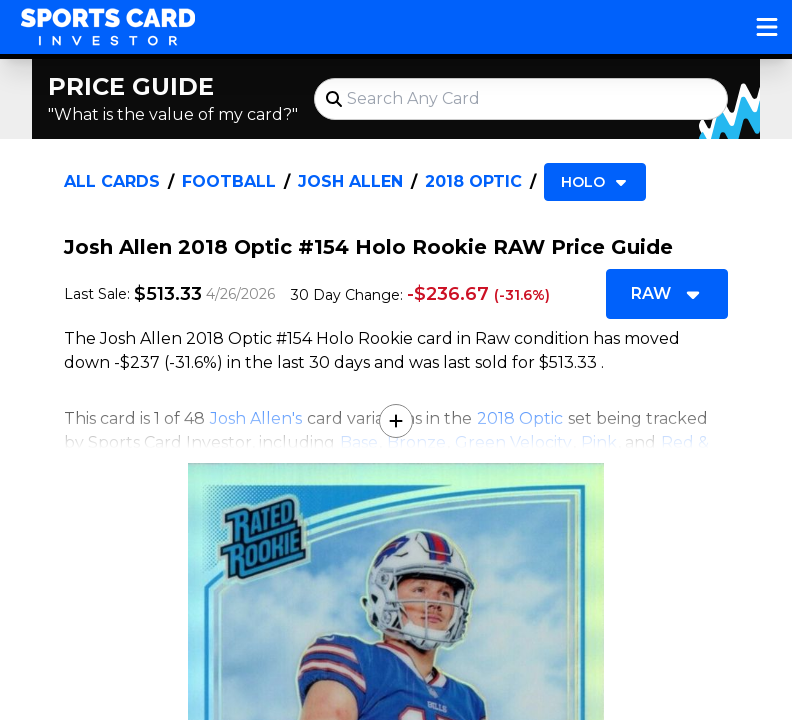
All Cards (112, 181)
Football (229, 181)
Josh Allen (350, 181)
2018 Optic (473, 181)
